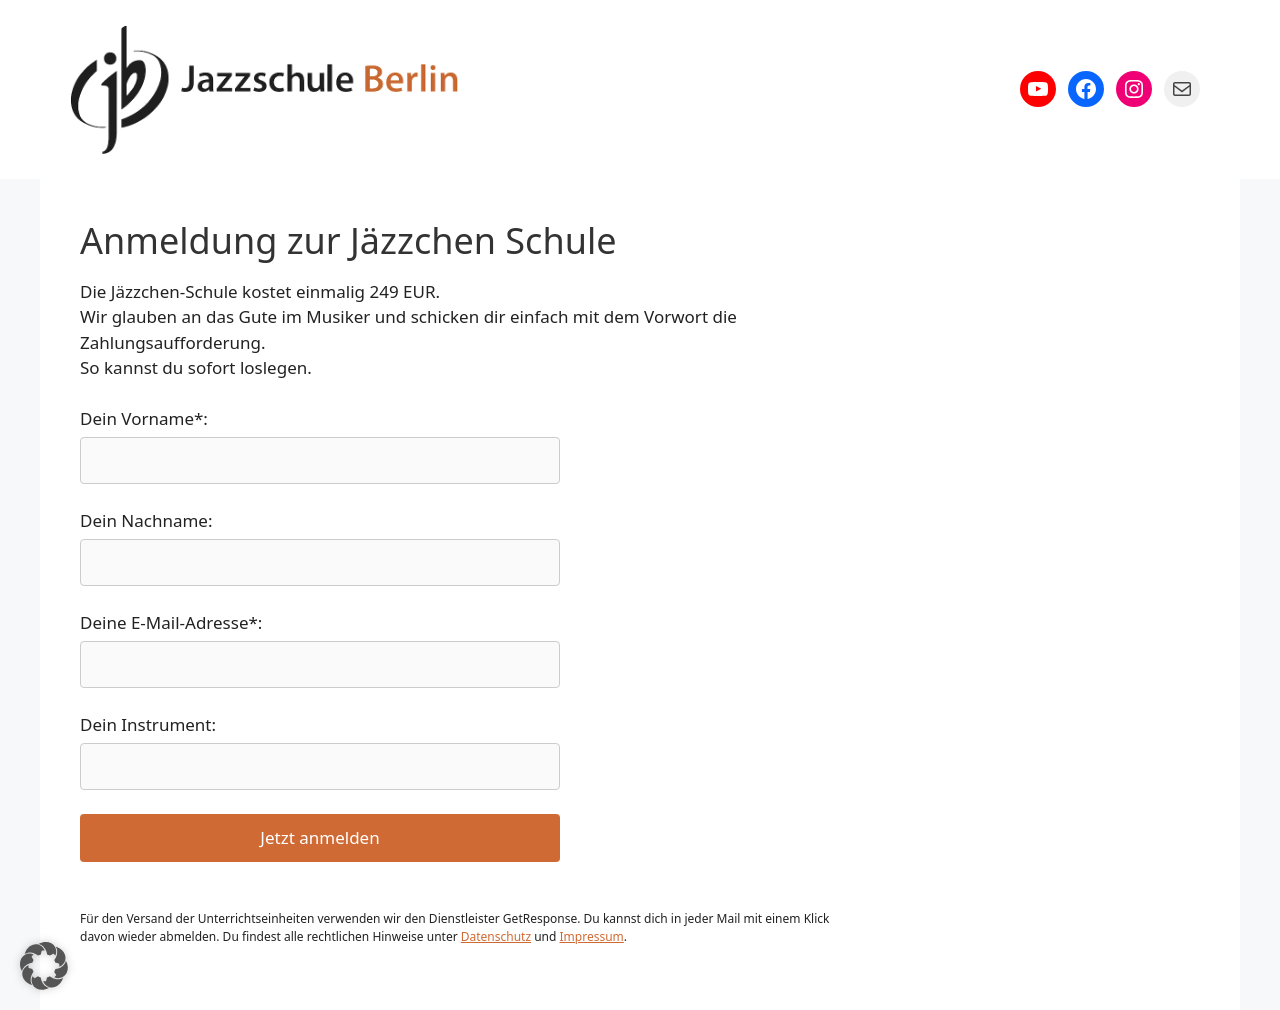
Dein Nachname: (146, 520)
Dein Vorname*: (144, 418)
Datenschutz (496, 936)
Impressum (592, 936)
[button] (44, 966)
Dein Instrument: (148, 724)
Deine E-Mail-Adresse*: (171, 622)
